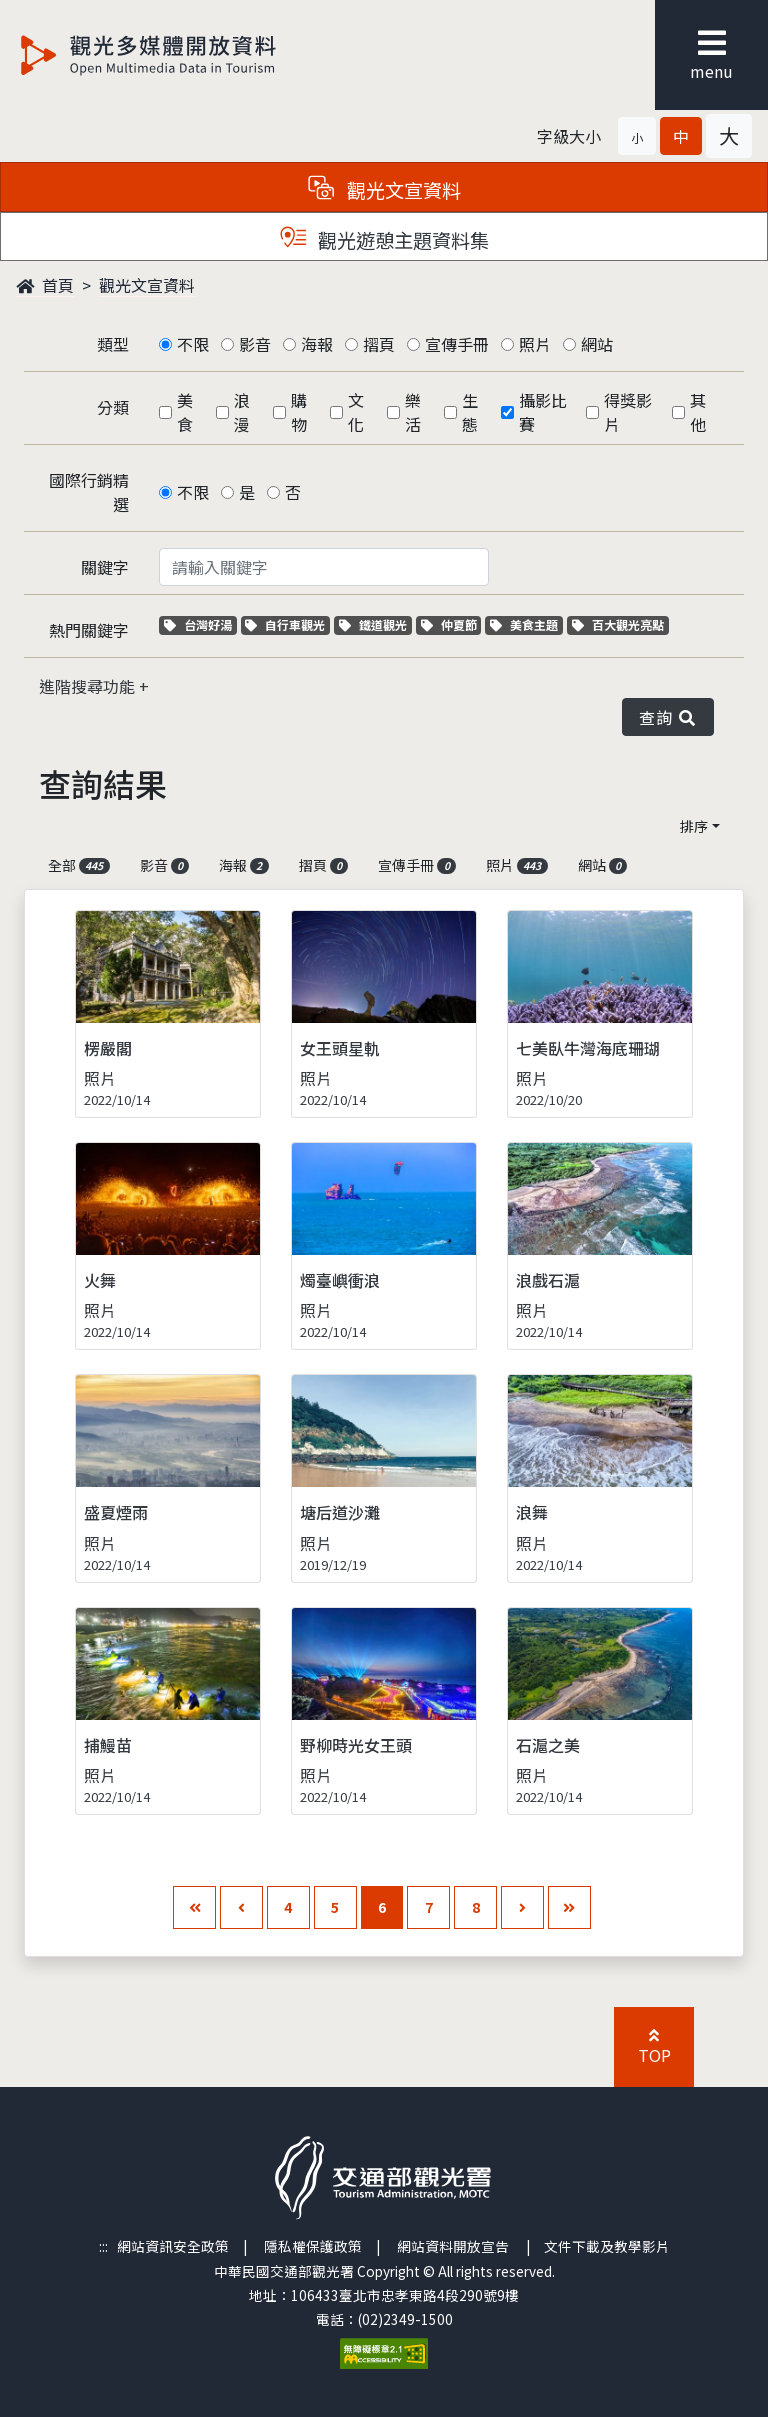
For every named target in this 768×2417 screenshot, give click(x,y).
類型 (113, 344)
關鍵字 (105, 567)
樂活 (413, 412)
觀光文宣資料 (147, 285)
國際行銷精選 (89, 492)
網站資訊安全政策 (173, 2246)
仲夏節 (451, 624)
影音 (255, 344)
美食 (185, 412)
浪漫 (242, 412)
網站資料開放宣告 (453, 2246)
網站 (597, 344)
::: (103, 2246)
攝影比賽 (543, 412)
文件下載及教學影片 (607, 2246)
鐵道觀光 (375, 624)
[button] (637, 136)
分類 (113, 407)
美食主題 (526, 624)
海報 (317, 344)
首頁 (45, 285)
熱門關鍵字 (89, 630)
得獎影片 (628, 412)
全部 (79, 865)
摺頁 (379, 344)
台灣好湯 (200, 624)
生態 (470, 412)
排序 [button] (694, 826)
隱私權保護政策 (313, 2246)
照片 (535, 344)
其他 (698, 412)
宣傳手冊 (457, 344)
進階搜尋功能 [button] (89, 686)
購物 (299, 412)
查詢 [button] (668, 717)
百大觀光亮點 (618, 624)
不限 (193, 344)
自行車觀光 (285, 624)
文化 (356, 412)
